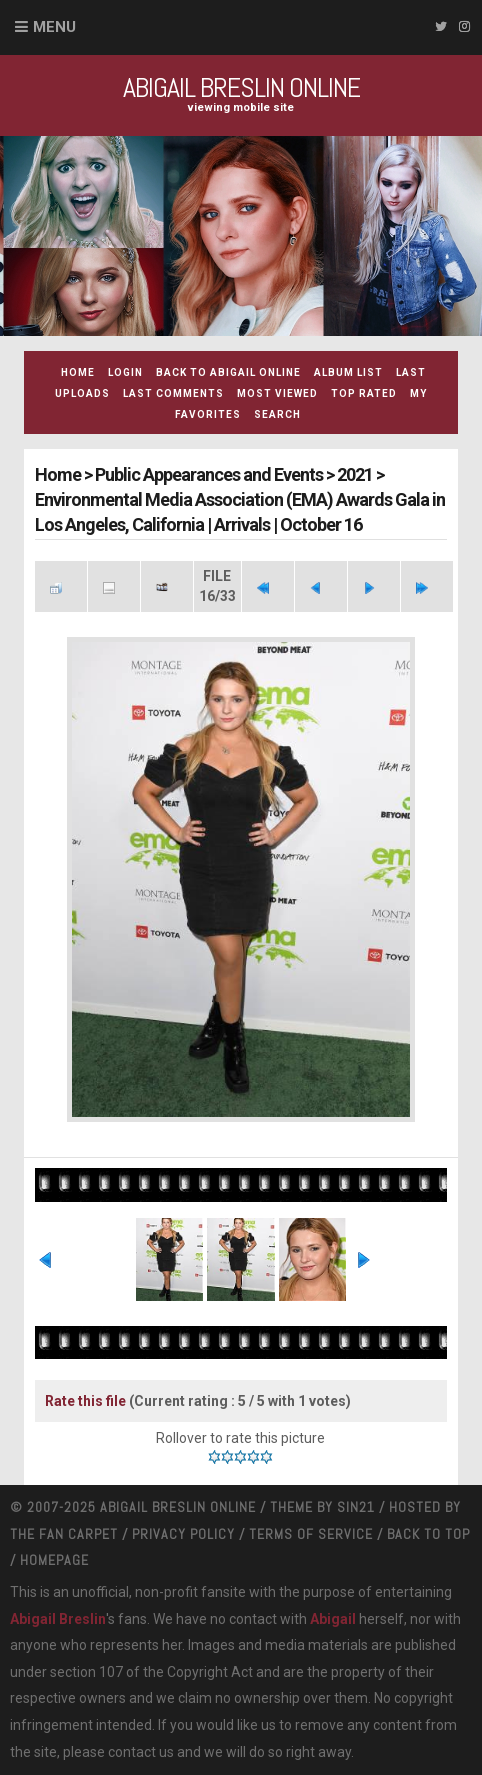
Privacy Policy (183, 1534)
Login (125, 372)
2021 (355, 474)
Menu (54, 27)
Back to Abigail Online (228, 372)
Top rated (364, 393)
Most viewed (277, 393)
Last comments (173, 393)
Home (78, 372)
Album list (348, 372)
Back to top (428, 1534)
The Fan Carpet (64, 1534)
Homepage (54, 1560)
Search (277, 414)
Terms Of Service (311, 1534)
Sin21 (356, 1507)
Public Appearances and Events (209, 474)
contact (132, 1752)
